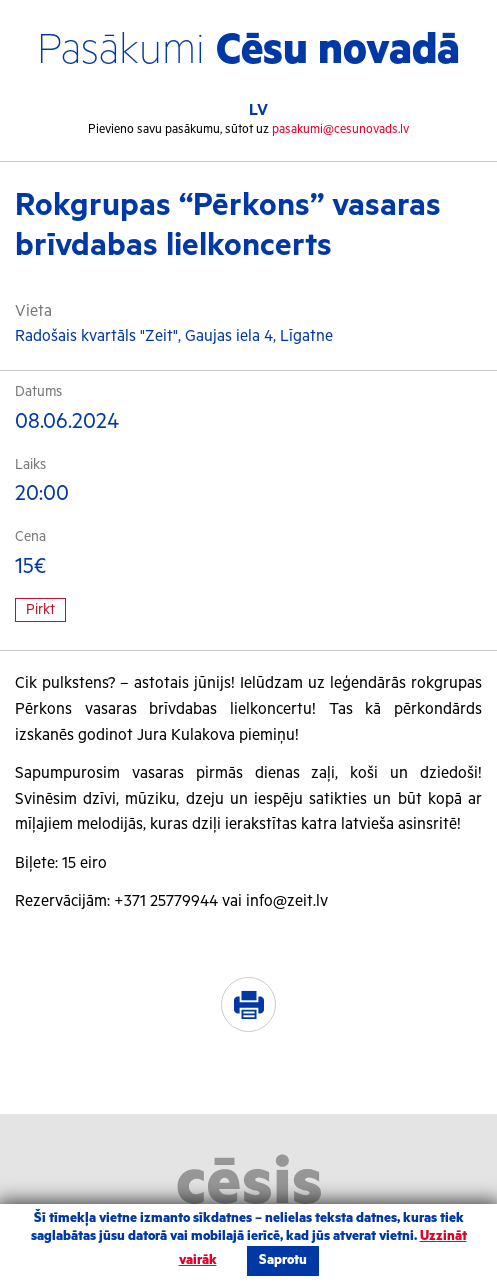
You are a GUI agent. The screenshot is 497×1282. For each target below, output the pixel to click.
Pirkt (40, 610)
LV (258, 110)
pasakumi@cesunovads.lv (340, 129)
